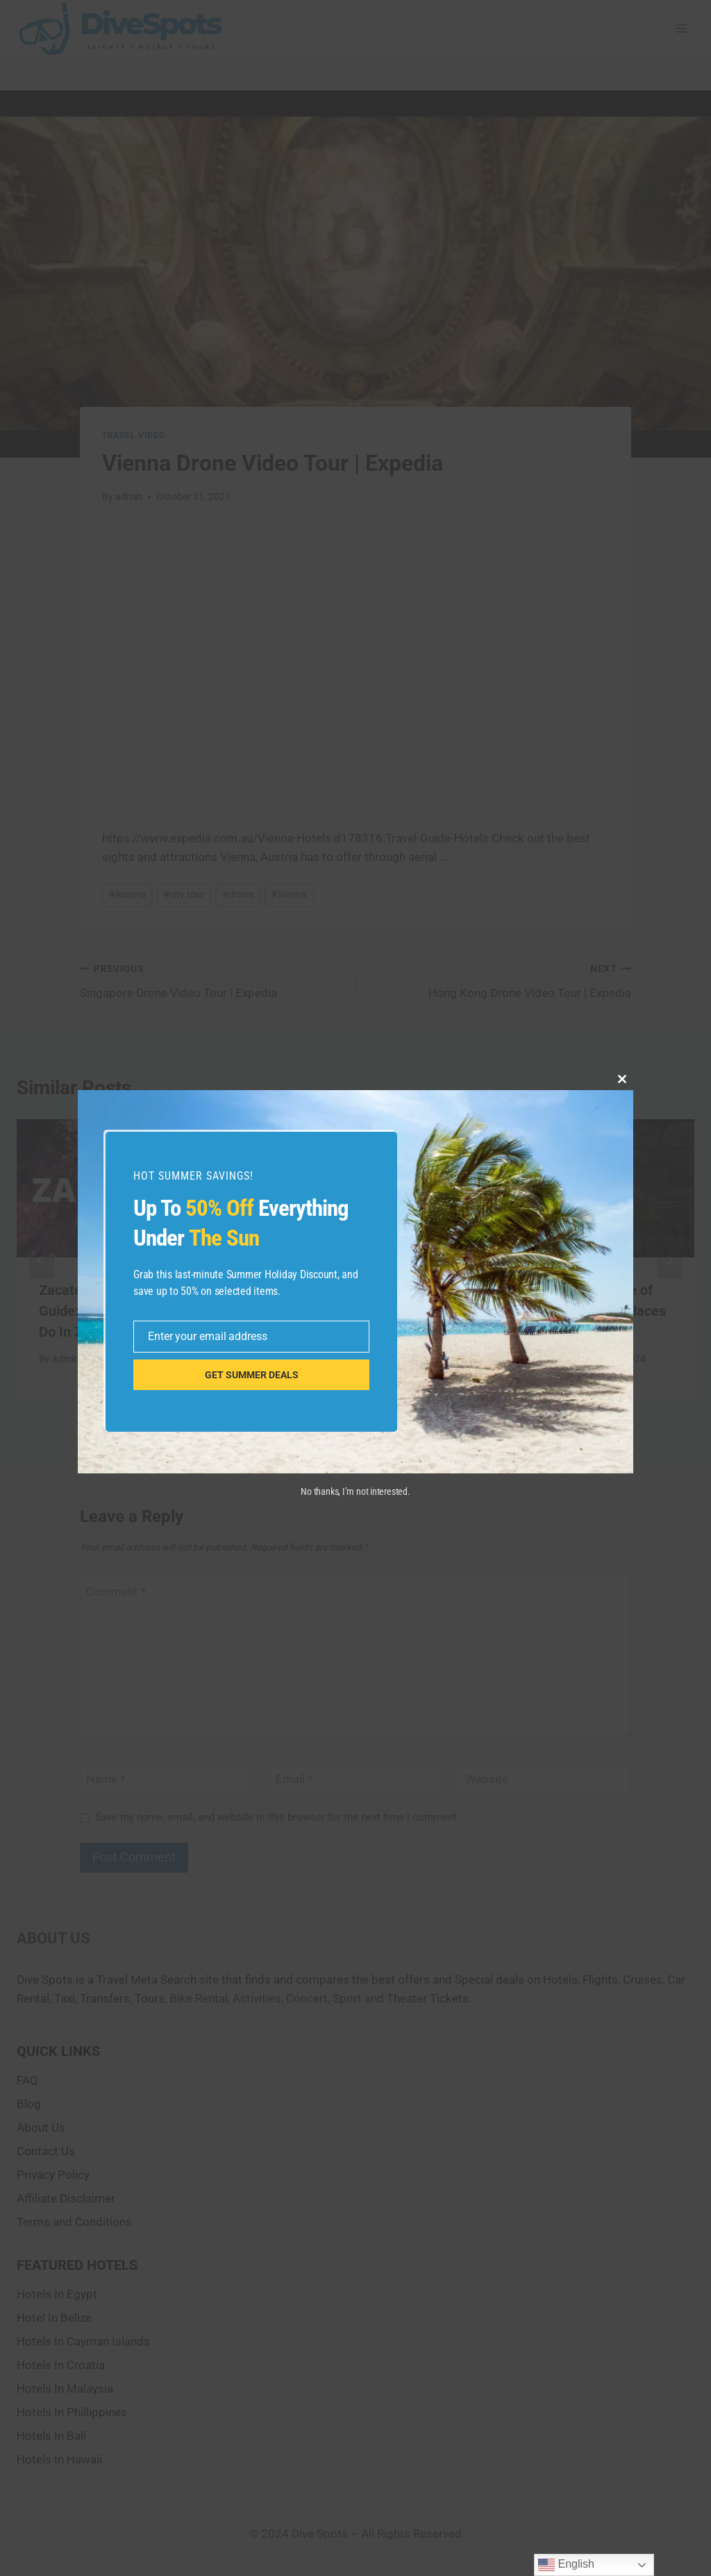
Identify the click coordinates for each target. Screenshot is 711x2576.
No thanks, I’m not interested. (355, 1491)
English (566, 2565)
